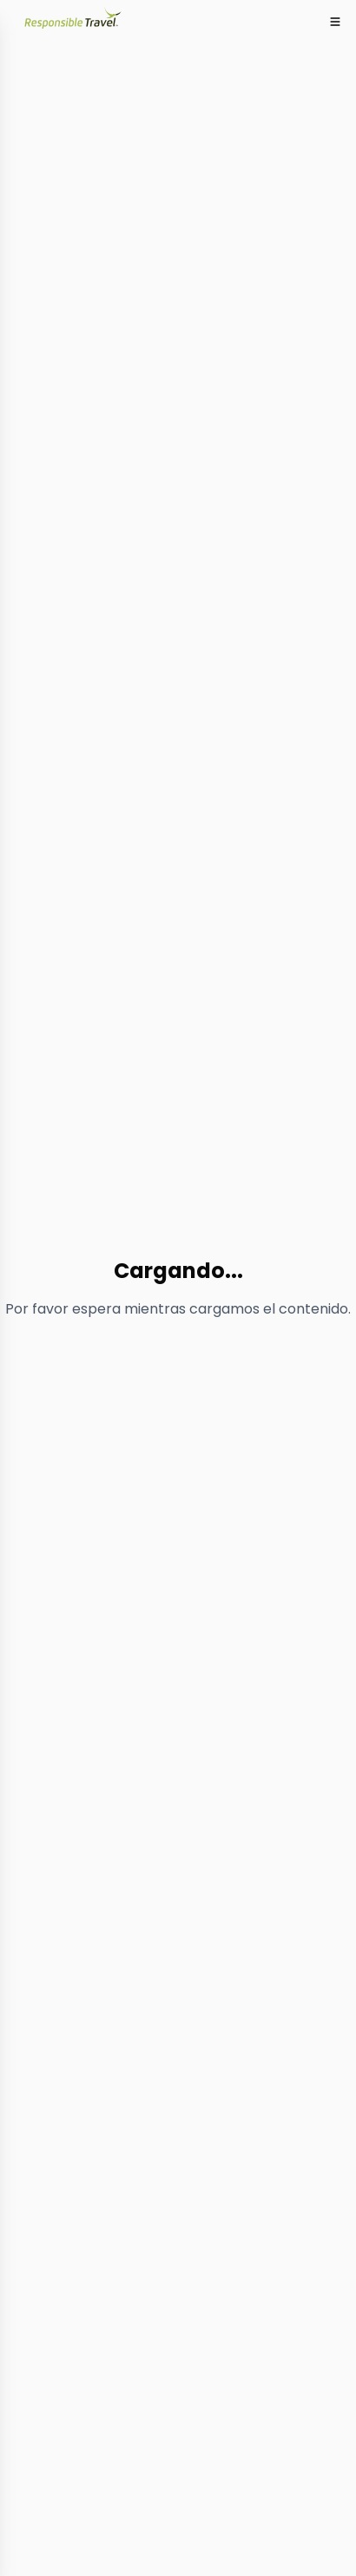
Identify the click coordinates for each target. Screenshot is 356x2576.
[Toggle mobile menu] (335, 22)
